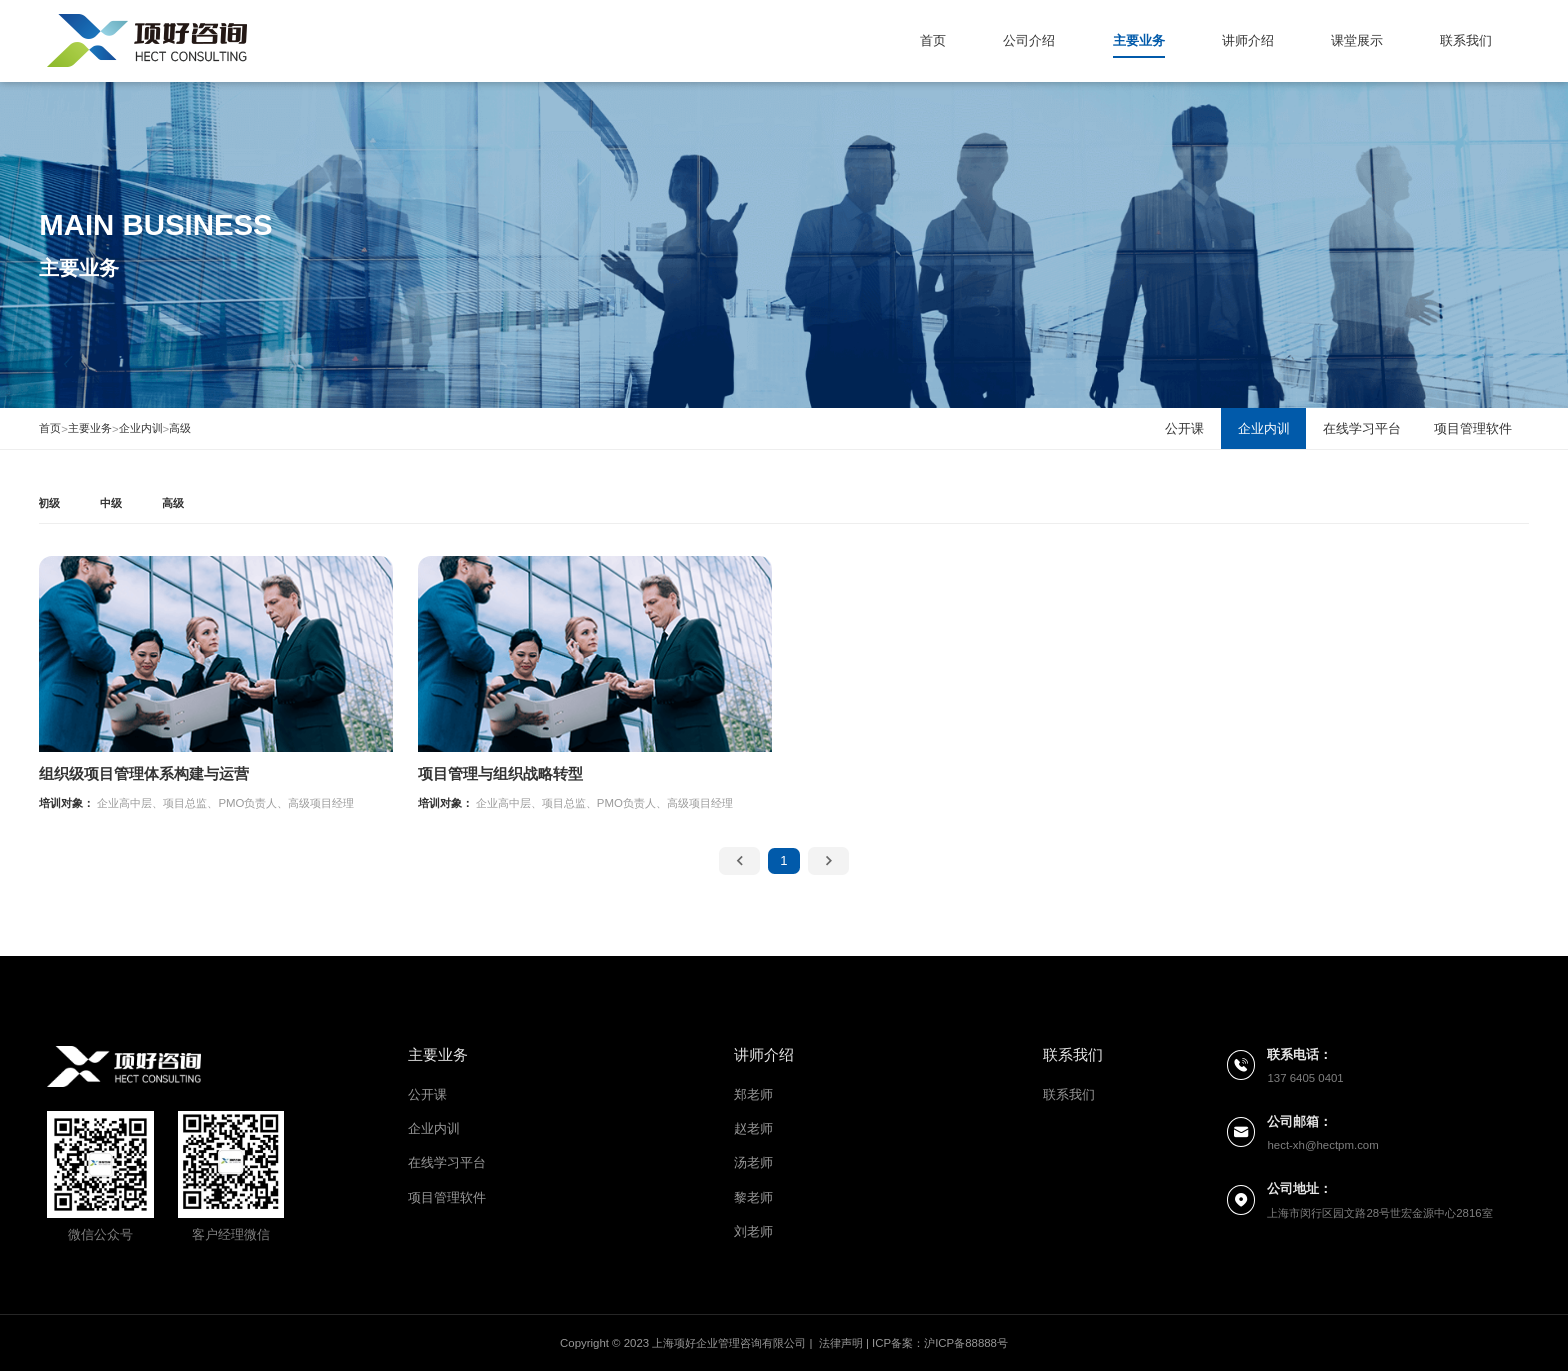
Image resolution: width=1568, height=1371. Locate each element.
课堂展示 (1357, 40)
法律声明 (841, 1343)
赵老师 (753, 1128)
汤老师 (753, 1162)
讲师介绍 (1248, 40)
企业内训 (141, 428)
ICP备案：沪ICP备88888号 (940, 1343)
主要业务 (1139, 40)
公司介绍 (1029, 40)
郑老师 (753, 1094)
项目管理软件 (447, 1197)
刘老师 (753, 1231)
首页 (933, 40)
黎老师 (753, 1197)
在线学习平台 (447, 1162)
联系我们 (1466, 40)
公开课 (427, 1094)
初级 (49, 503)
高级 (180, 428)
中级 (111, 503)
